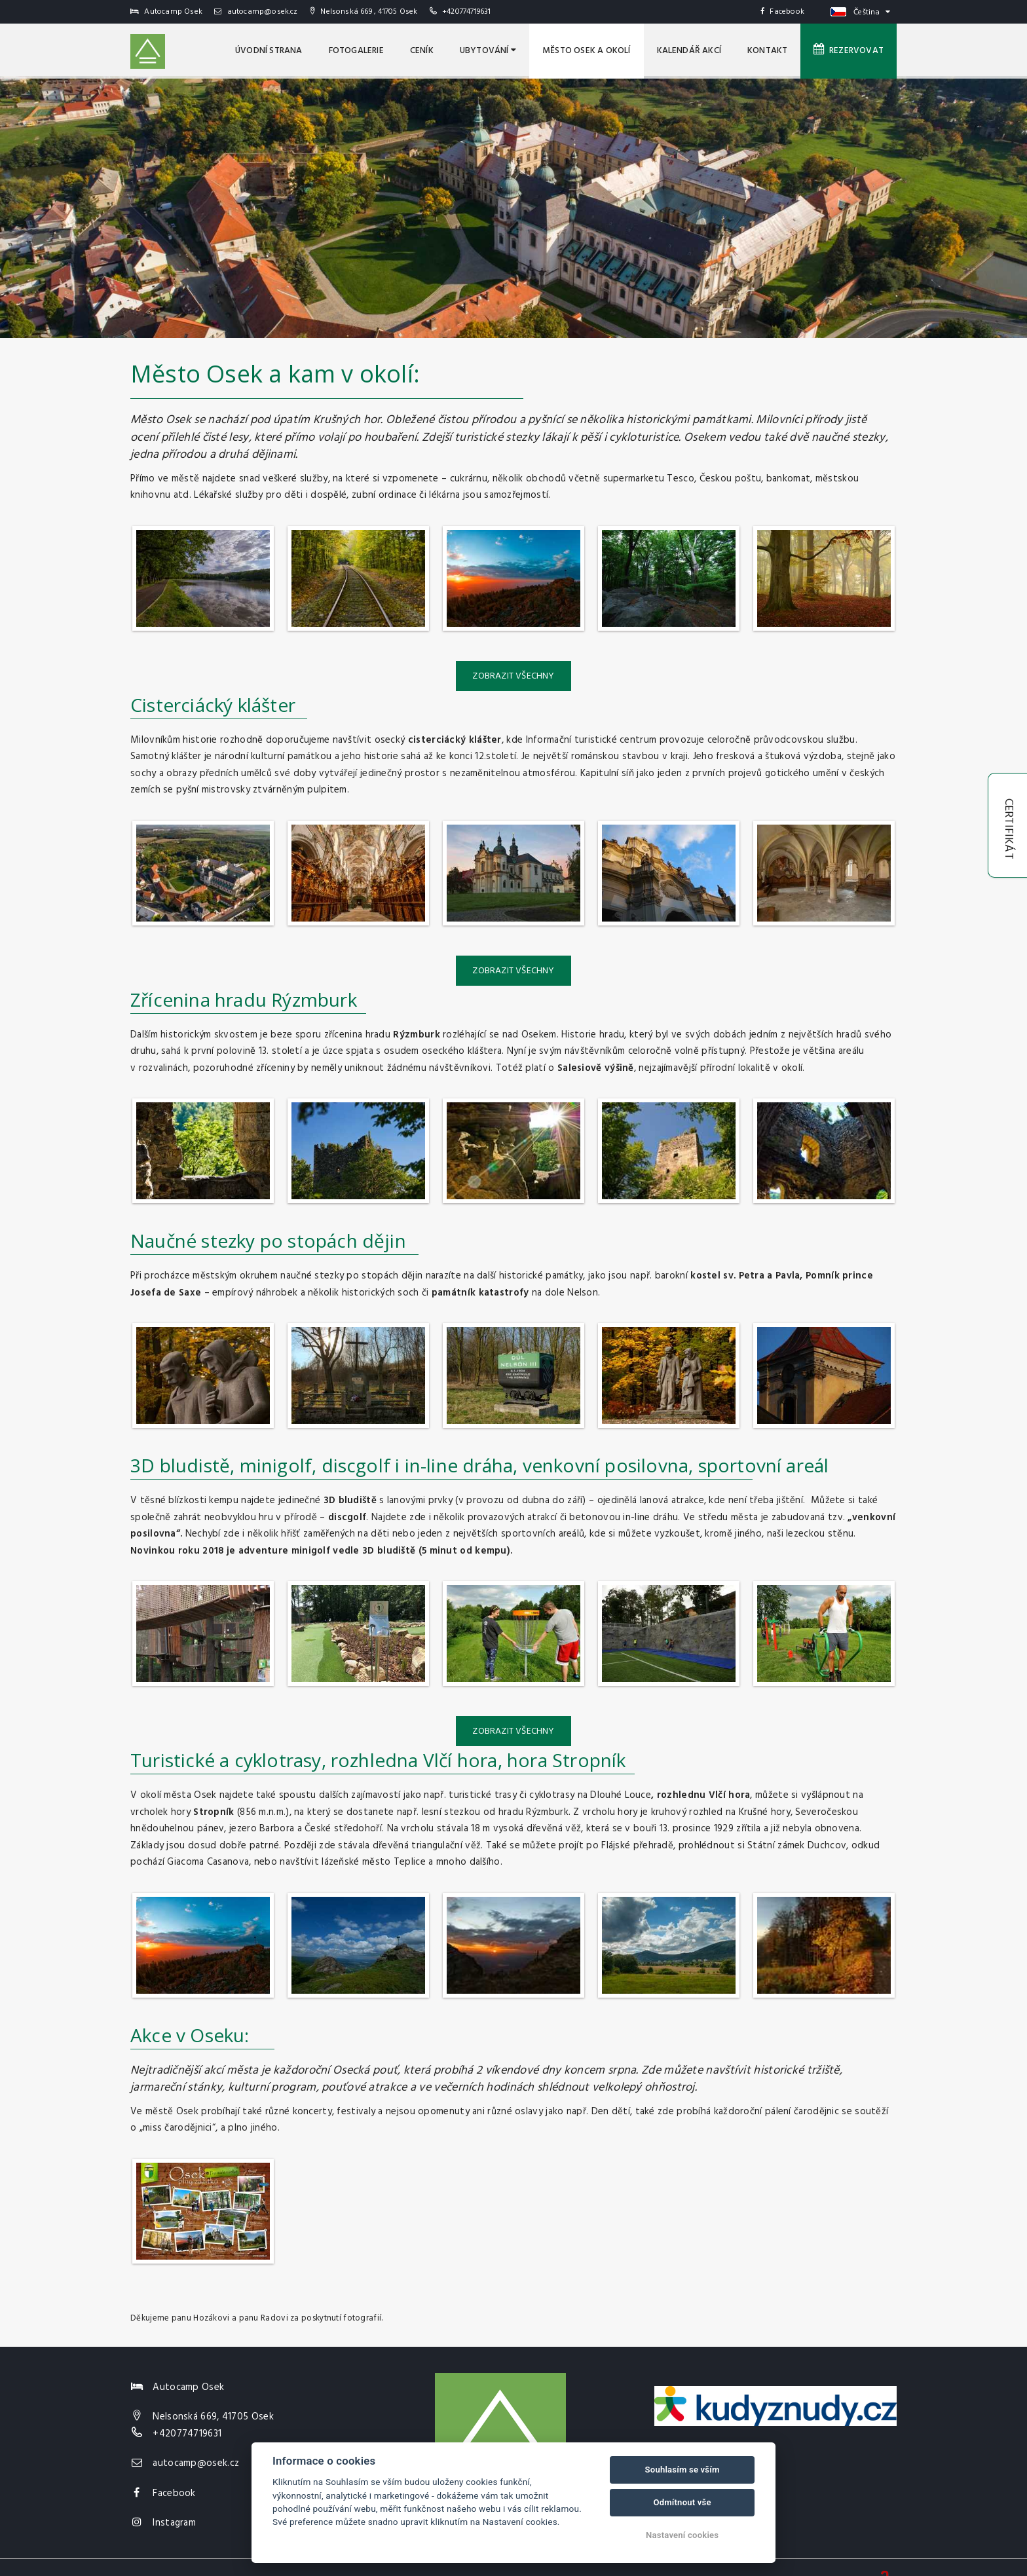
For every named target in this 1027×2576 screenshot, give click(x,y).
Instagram (174, 2523)
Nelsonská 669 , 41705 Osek (364, 11)
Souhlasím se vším (682, 2469)
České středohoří (343, 1829)
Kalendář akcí (689, 51)
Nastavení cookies (682, 2535)
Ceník (422, 51)
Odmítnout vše (682, 2502)
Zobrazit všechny (513, 676)
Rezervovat (848, 50)
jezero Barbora (261, 1829)
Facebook (782, 11)
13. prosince (685, 1829)
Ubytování (488, 51)
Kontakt (767, 51)
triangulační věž (446, 1846)
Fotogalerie (356, 51)
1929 (724, 1829)
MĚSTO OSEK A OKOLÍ (586, 51)
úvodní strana (269, 51)
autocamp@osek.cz (256, 11)
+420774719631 (466, 11)
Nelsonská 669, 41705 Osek (213, 2417)
